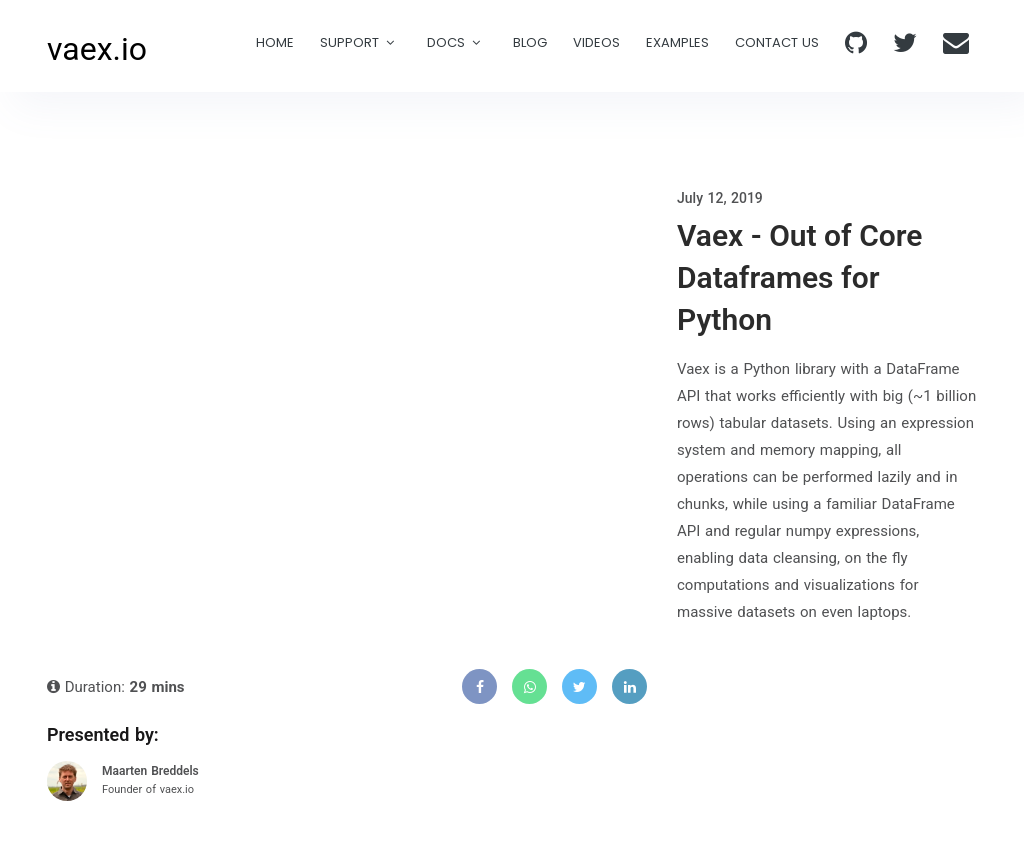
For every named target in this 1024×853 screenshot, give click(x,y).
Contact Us (777, 42)
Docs (446, 42)
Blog (530, 42)
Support (349, 42)
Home (275, 42)
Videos (596, 42)
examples (677, 42)
